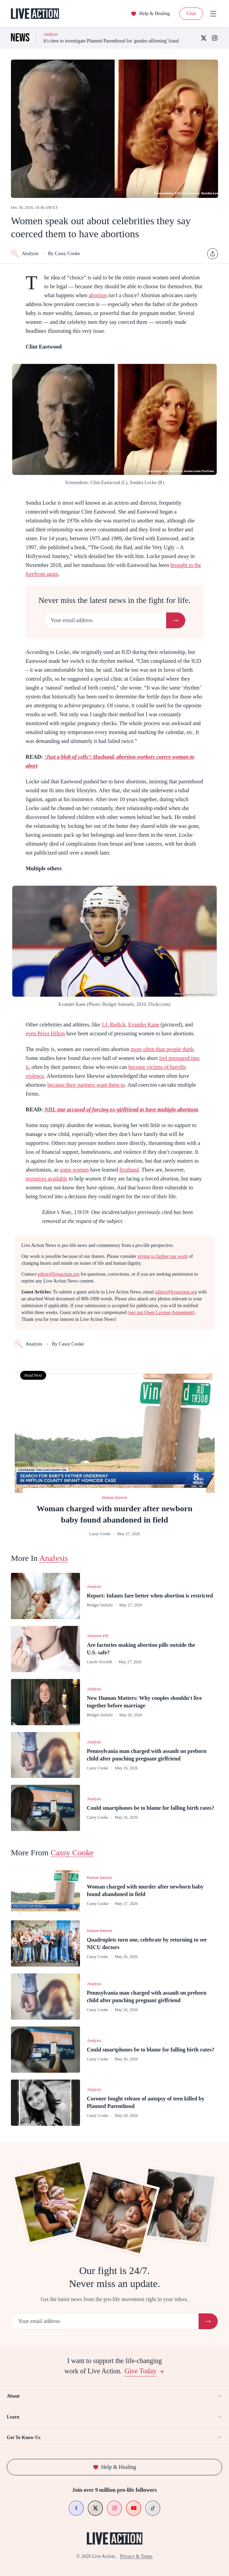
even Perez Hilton (45, 1033)
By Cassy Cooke (64, 253)
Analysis (25, 254)
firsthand (129, 1170)
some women (74, 1170)
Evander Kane (143, 1024)
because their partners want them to (86, 1085)
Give (191, 13)
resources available (46, 1179)
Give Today (144, 2371)
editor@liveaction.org (59, 1274)
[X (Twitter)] (203, 38)
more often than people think (162, 1049)
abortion (98, 295)
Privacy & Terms (136, 2556)
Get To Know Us (114, 2437)
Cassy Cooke (72, 1852)
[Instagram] (214, 38)
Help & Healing (150, 13)
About (114, 2396)
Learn (114, 2417)
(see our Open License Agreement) (161, 1312)
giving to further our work (163, 1256)
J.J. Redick (113, 1024)
